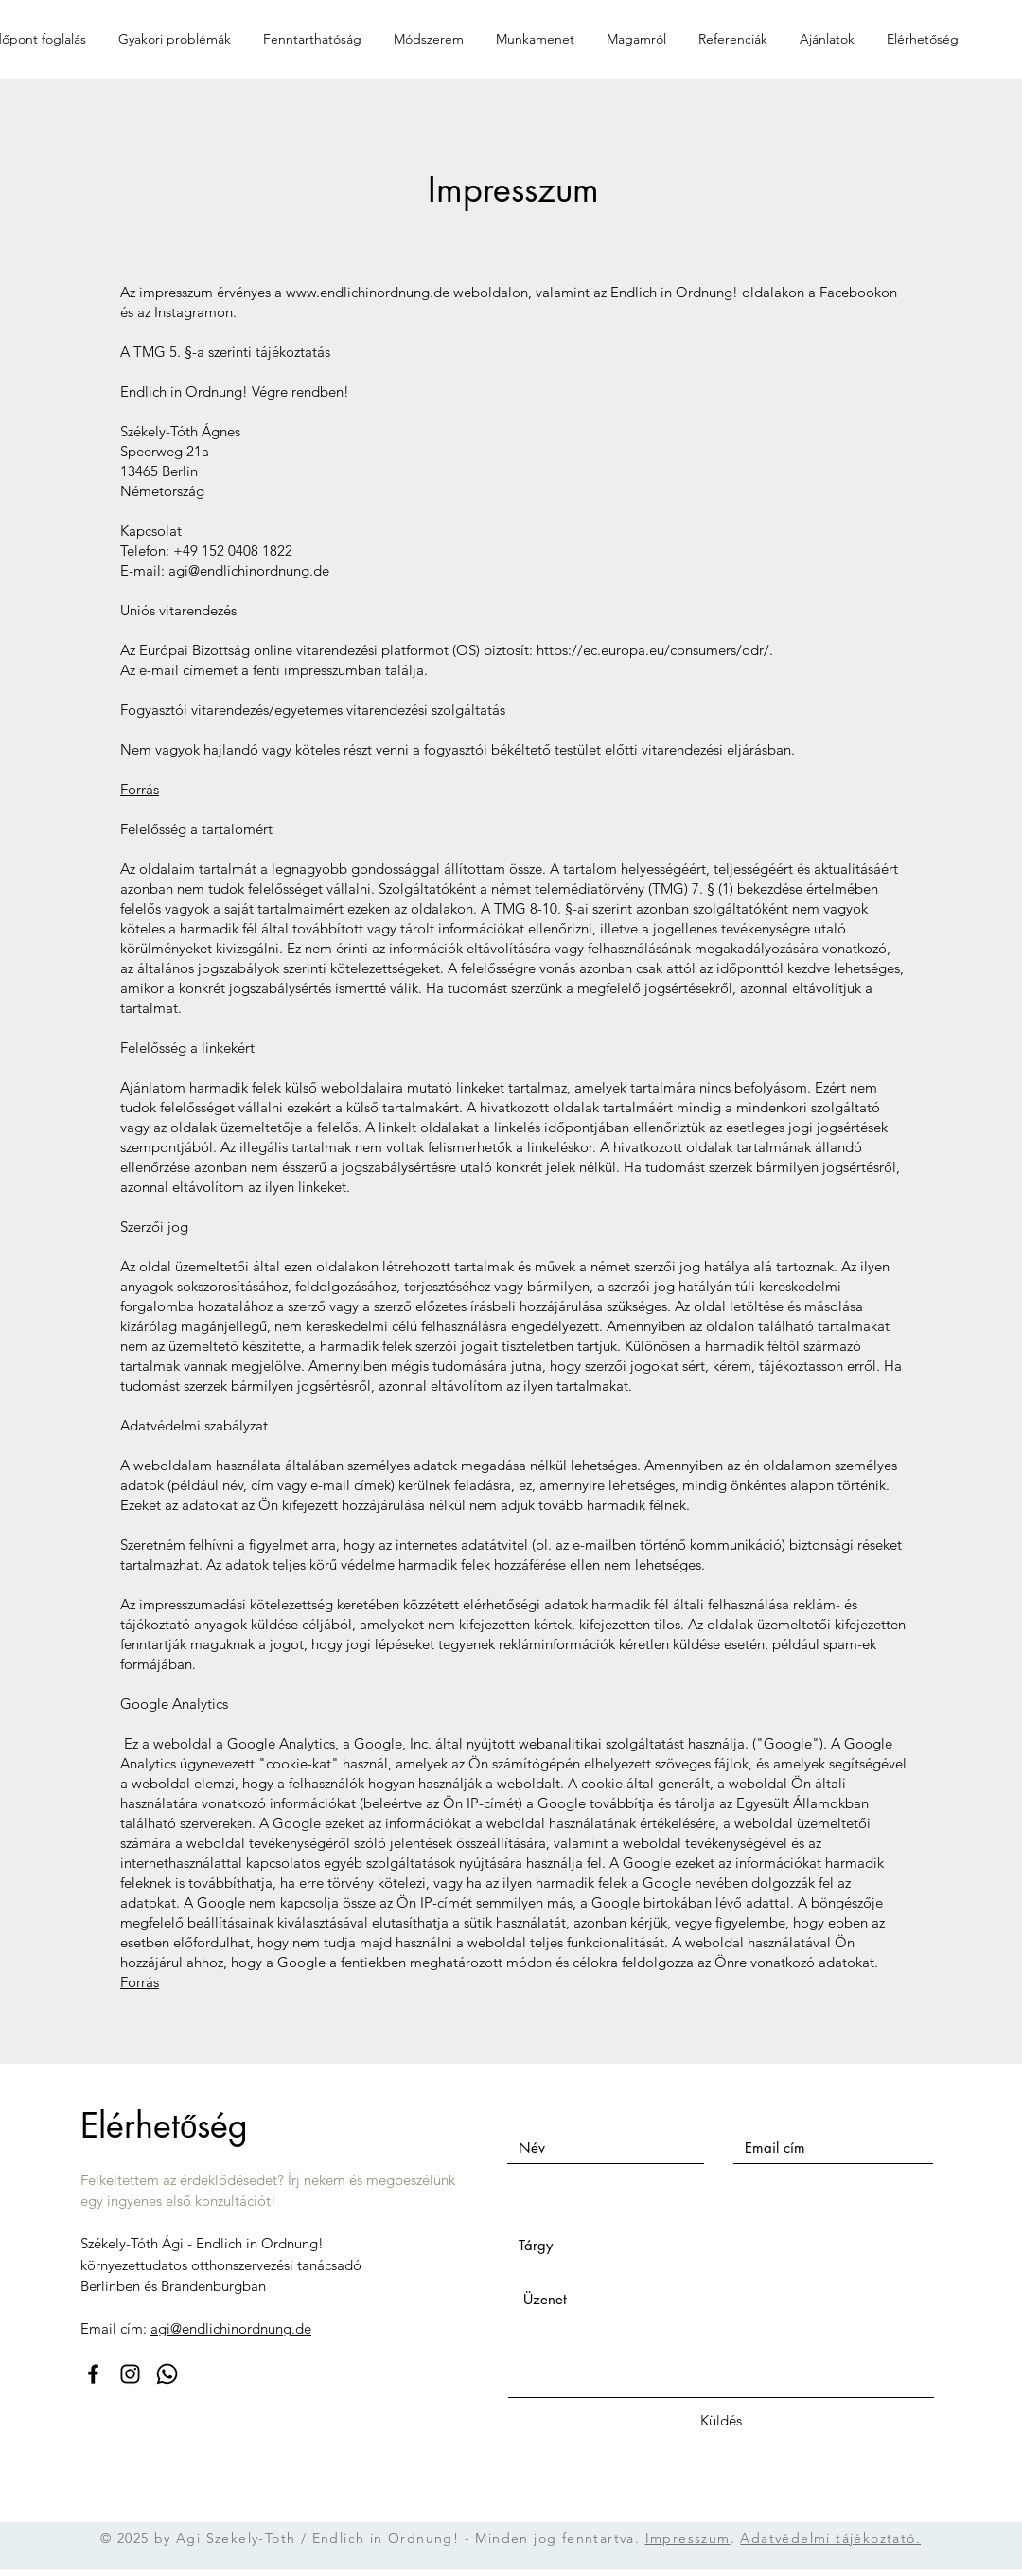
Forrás (139, 789)
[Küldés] (721, 2420)
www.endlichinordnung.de (367, 292)
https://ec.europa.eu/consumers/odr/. (655, 650)
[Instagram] (130, 2374)
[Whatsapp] (167, 2374)
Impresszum (688, 2538)
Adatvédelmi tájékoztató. (830, 2538)
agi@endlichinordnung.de (248, 570)
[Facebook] (93, 2374)
